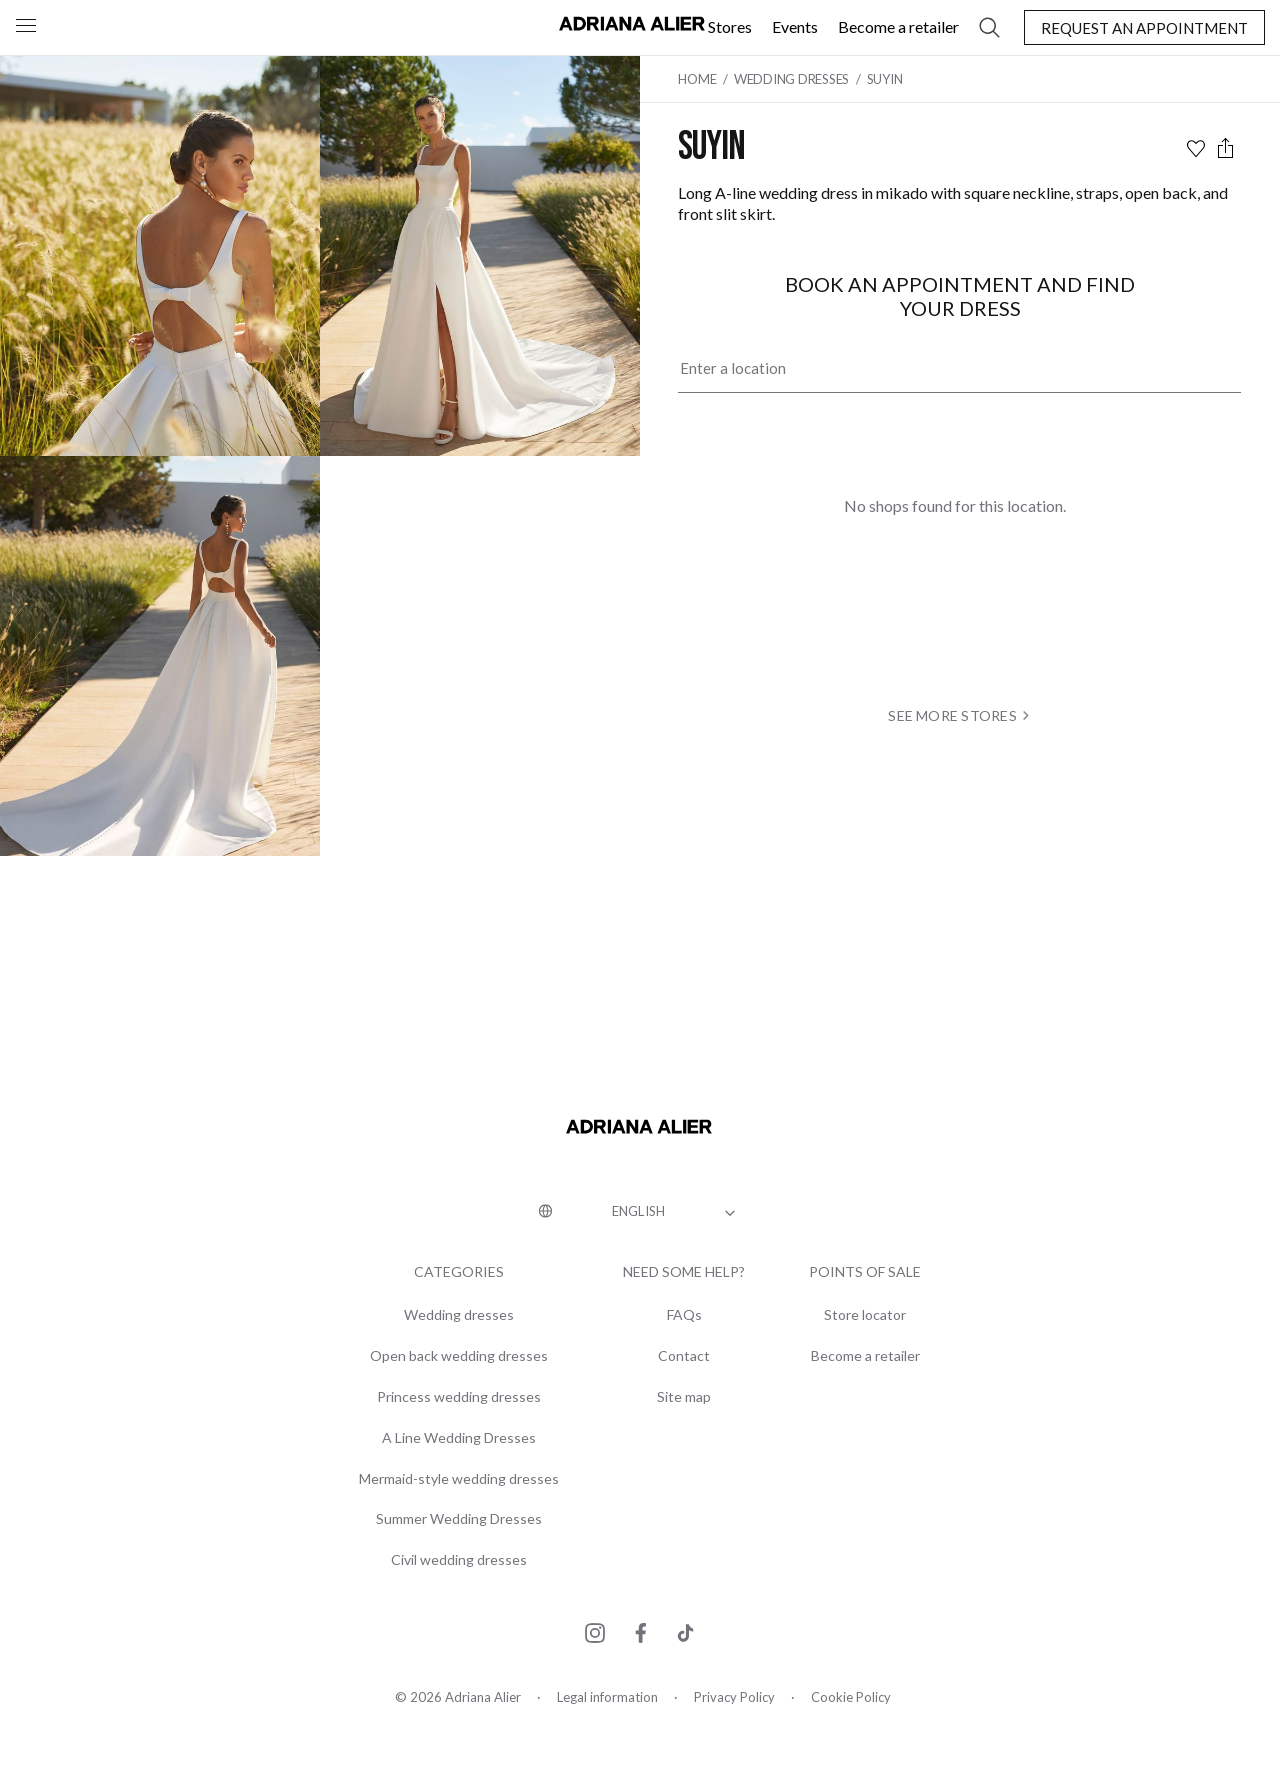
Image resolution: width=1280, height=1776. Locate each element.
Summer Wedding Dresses (459, 1519)
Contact (684, 1356)
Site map (684, 1397)
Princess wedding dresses (459, 1397)
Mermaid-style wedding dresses (459, 1479)
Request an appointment (1144, 28)
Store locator (865, 1315)
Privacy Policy (734, 1697)
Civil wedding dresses (459, 1560)
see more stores (960, 715)
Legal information (607, 1697)
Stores (730, 26)
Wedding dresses (459, 1315)
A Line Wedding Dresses (459, 1438)
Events (795, 26)
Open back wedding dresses (459, 1356)
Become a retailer (898, 26)
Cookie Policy (851, 1697)
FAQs (684, 1315)
